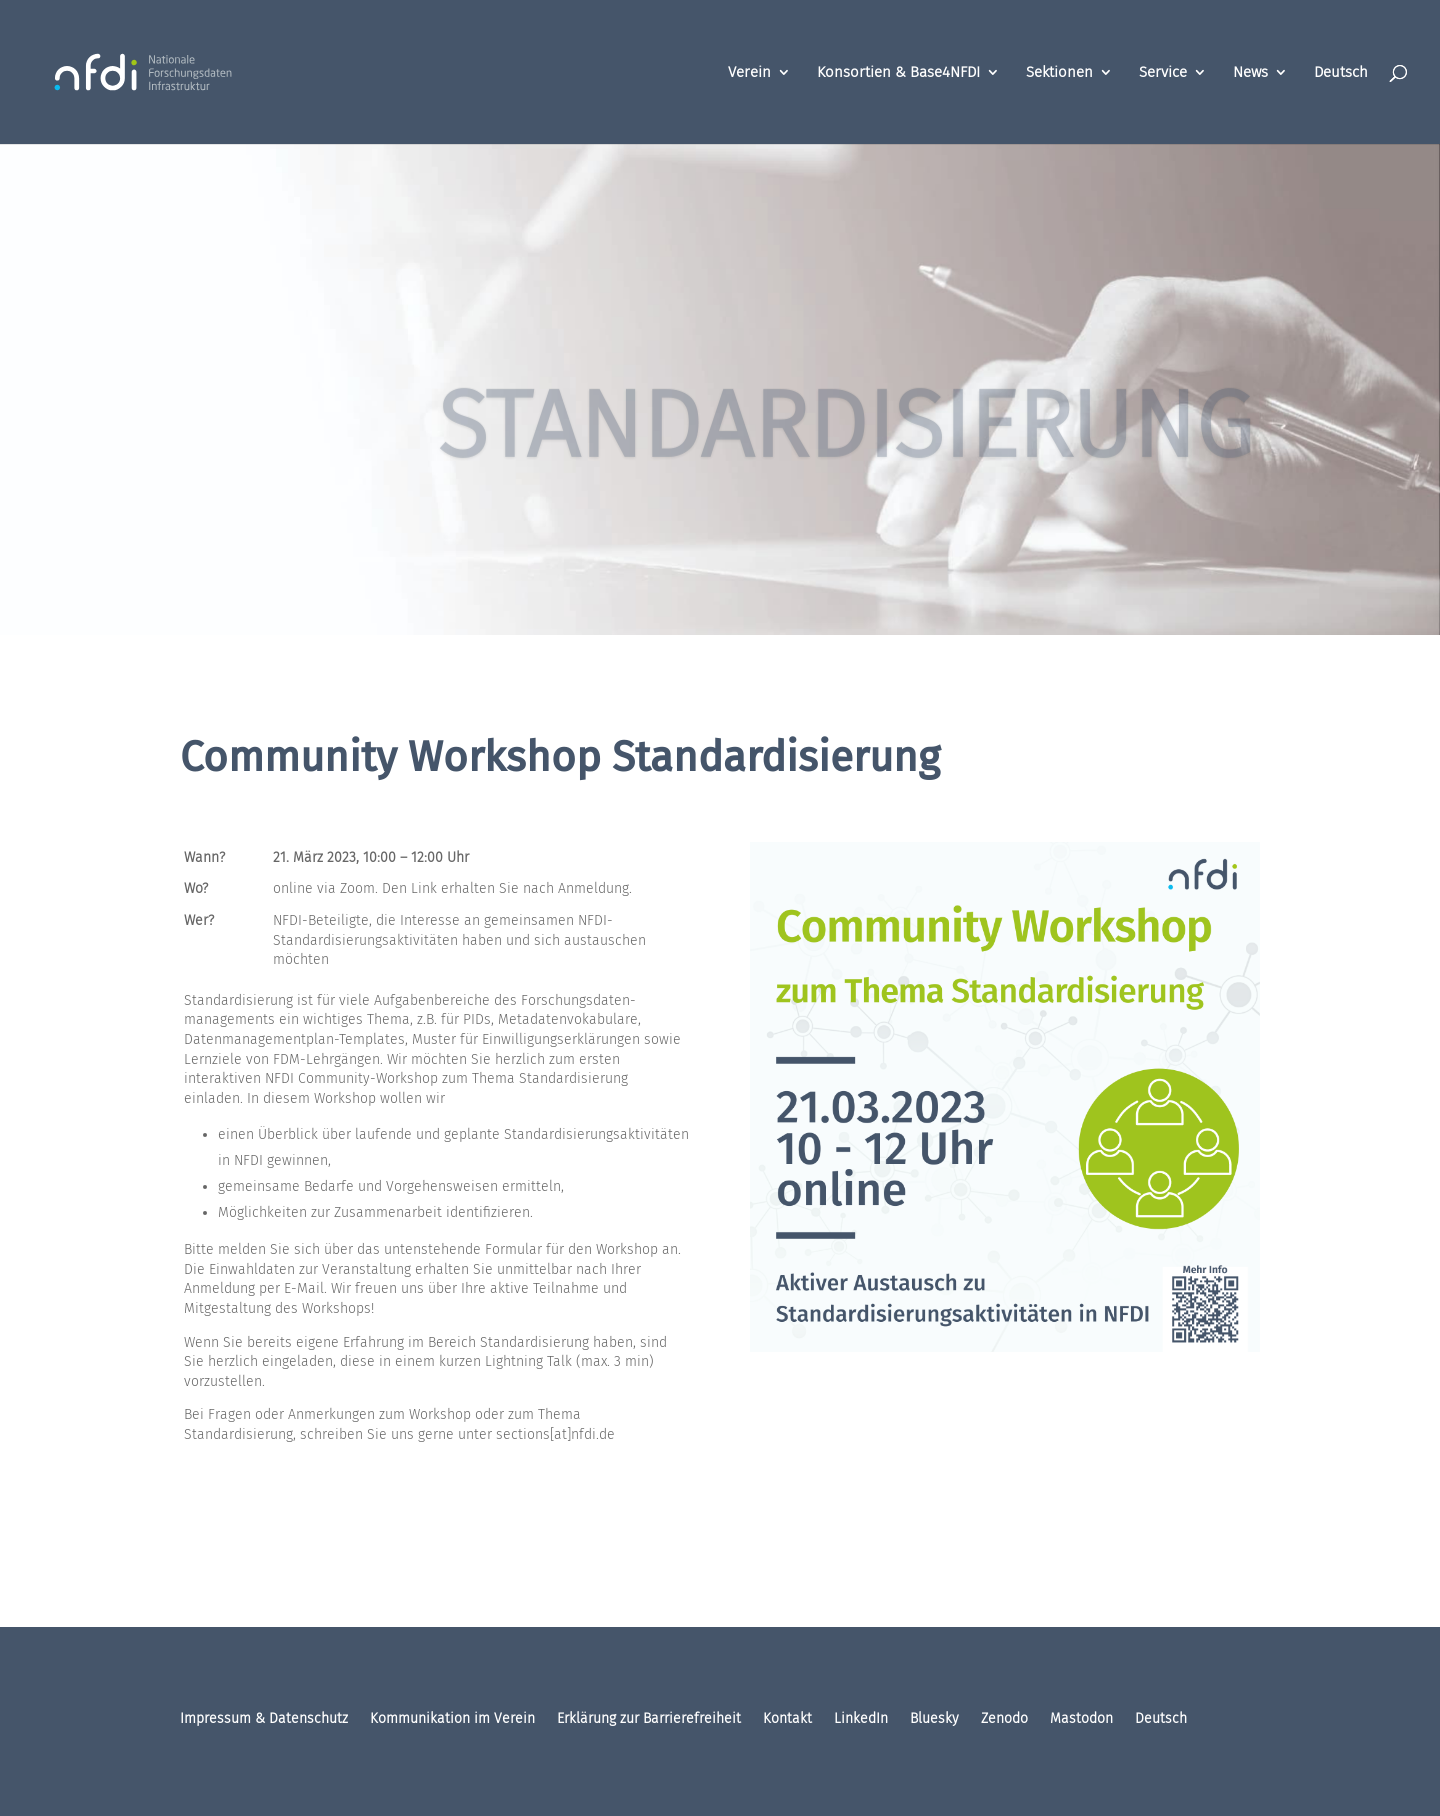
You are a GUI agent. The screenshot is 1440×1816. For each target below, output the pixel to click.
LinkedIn (861, 1719)
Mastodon (1081, 1719)
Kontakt (787, 1719)
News (1250, 73)
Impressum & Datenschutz (264, 1719)
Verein (749, 73)
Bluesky (934, 1719)
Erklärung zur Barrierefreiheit (649, 1719)
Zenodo (1004, 1719)
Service (1163, 73)
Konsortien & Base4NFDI (898, 73)
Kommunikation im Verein (452, 1719)
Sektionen (1059, 73)
